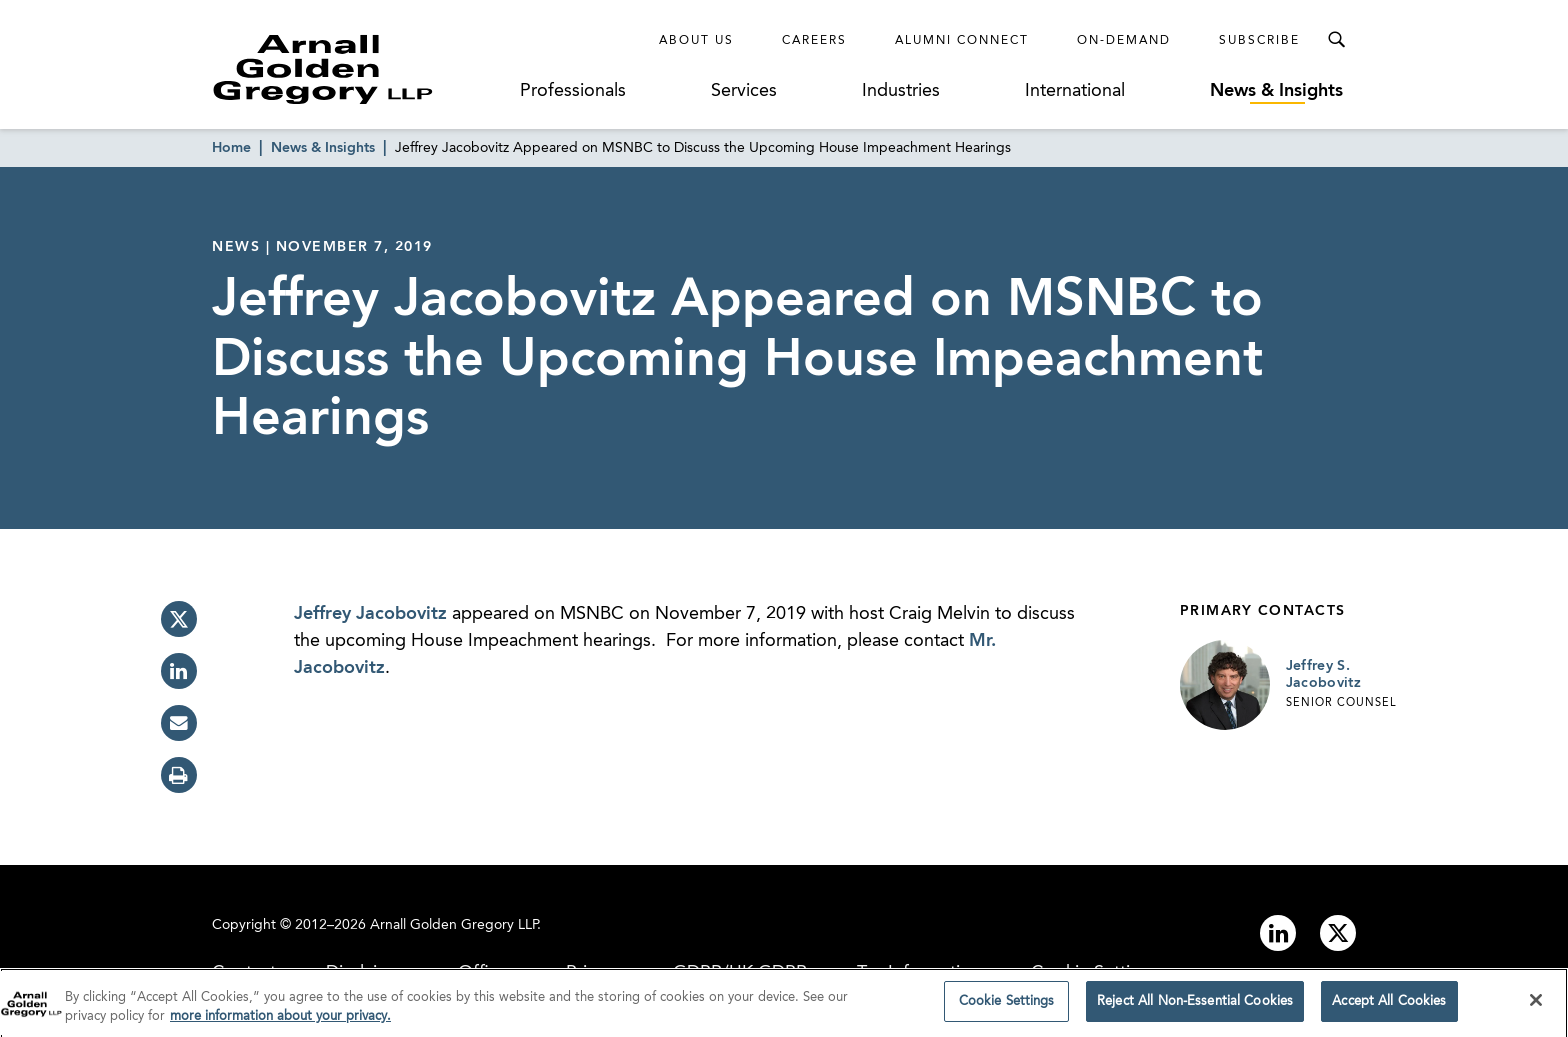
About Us (696, 41)
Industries (901, 91)
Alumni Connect (962, 41)
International (1075, 91)
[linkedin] (179, 671)
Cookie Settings (1007, 1006)
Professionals (573, 91)
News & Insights (1276, 91)
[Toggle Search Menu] (1336, 40)
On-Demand (1124, 41)
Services (744, 91)
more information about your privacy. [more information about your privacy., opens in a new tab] (280, 1021)
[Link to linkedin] (1278, 933)
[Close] (1536, 1005)
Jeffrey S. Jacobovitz (1324, 675)
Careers (814, 41)
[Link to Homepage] (360, 69)
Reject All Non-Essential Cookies (1195, 1006)
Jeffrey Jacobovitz (370, 614)
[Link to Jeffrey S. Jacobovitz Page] (1225, 685)
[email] (179, 723)
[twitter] (179, 619)
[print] (179, 775)
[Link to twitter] (1338, 933)
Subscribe (1259, 41)
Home (231, 148)
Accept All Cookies (1389, 1006)
